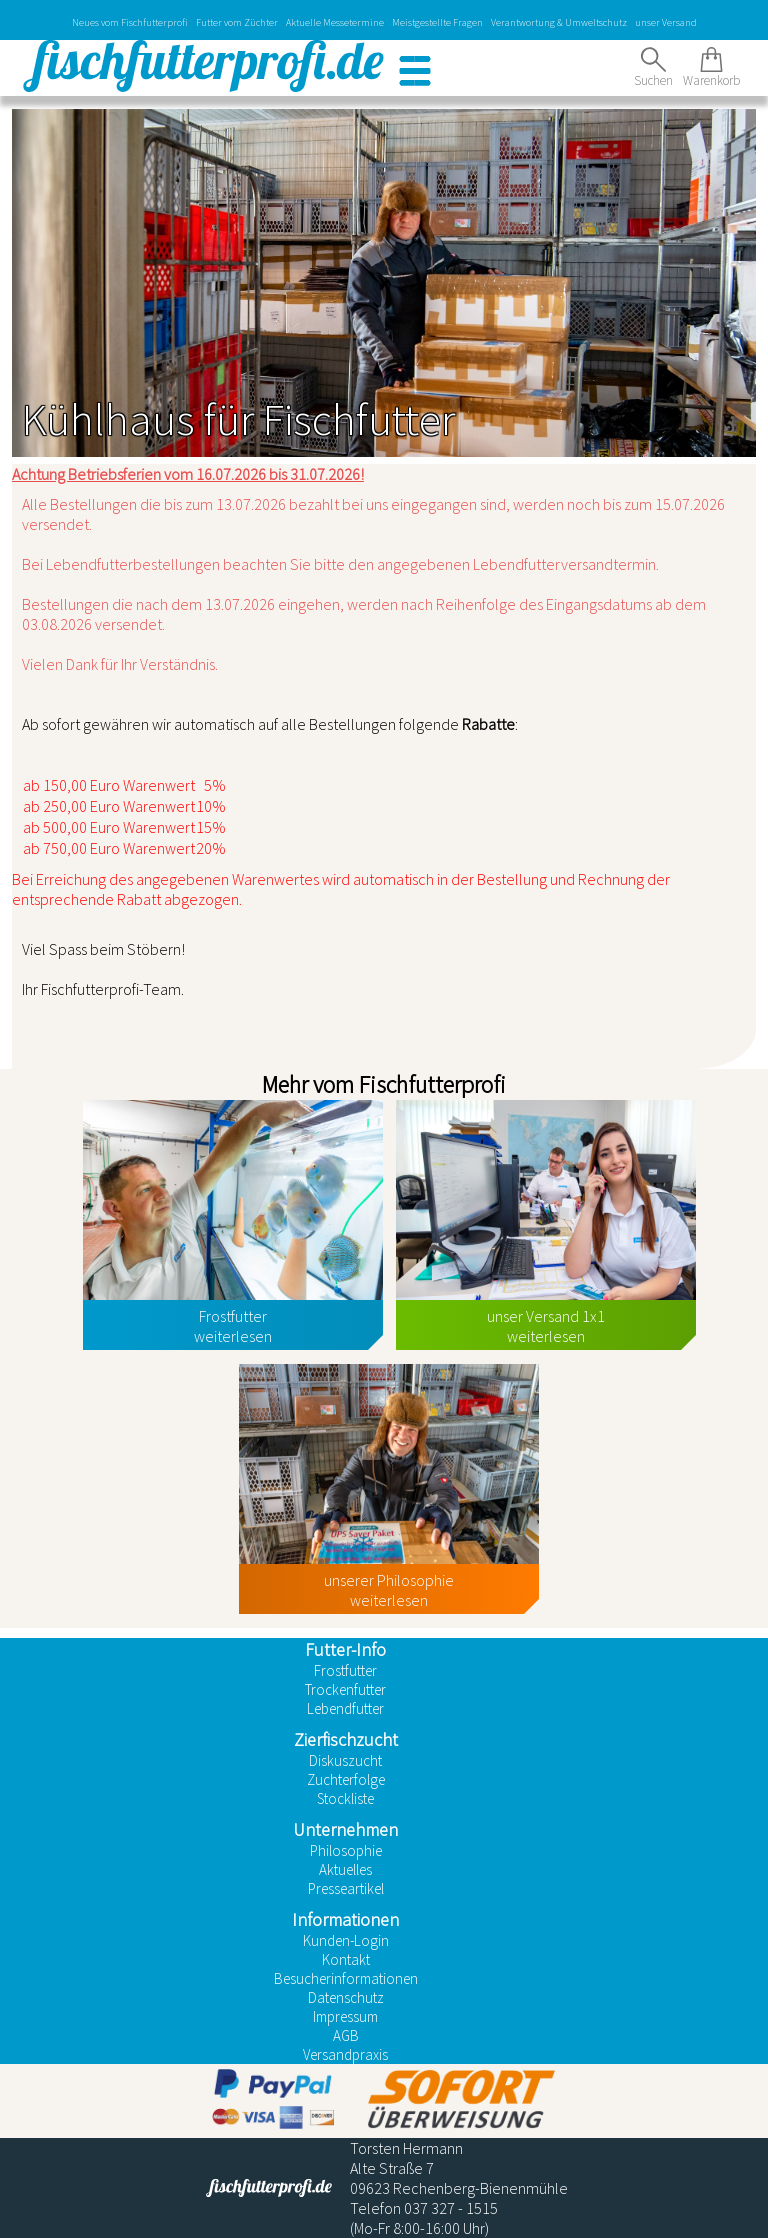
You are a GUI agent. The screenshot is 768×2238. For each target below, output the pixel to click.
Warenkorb (711, 68)
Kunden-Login (346, 1940)
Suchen (653, 68)
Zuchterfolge (346, 1779)
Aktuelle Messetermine (335, 22)
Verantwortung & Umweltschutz (559, 22)
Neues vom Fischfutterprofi (130, 22)
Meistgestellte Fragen (437, 22)
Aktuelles (345, 1869)
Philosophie (346, 1850)
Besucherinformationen (346, 1978)
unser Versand (666, 22)
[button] (415, 71)
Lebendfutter (345, 1708)
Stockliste (345, 1798)
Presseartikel (346, 1888)
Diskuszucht (345, 1760)
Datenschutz (346, 1997)
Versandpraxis (345, 2054)
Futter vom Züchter (237, 22)
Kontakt (346, 1959)
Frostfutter (345, 1670)
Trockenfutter (345, 1689)
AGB (346, 2035)
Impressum (345, 2016)
